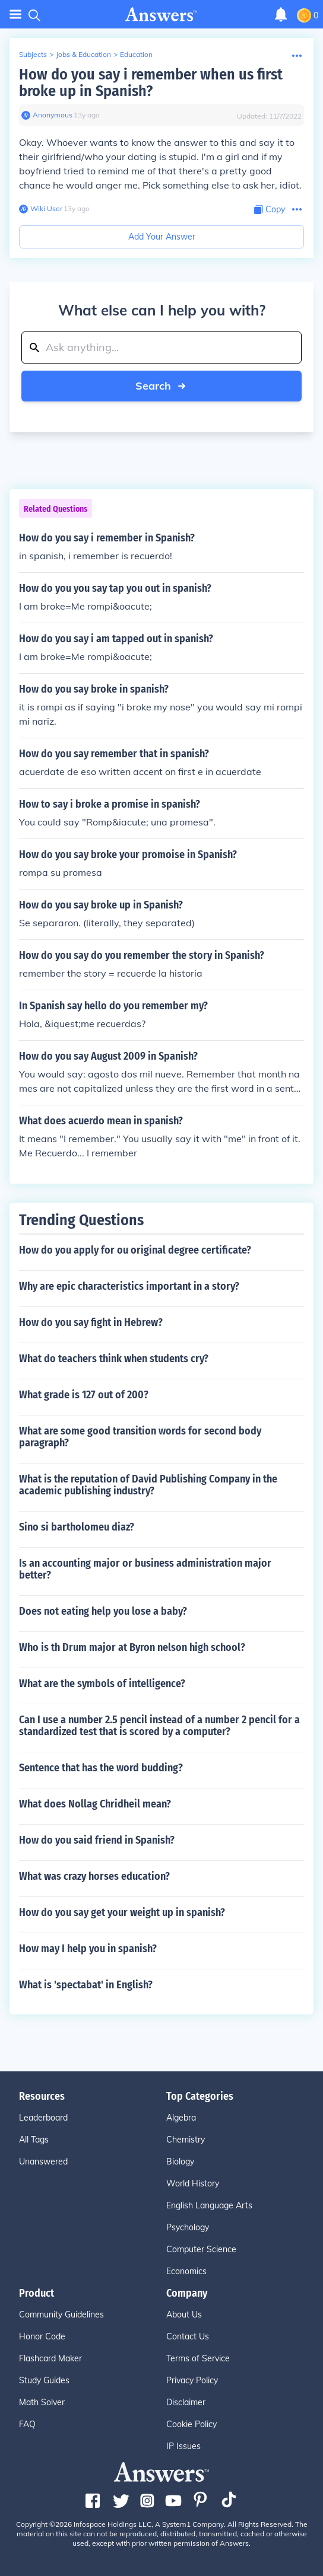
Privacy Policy (192, 2380)
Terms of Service (198, 2358)
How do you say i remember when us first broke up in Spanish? (151, 82)
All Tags (34, 2139)
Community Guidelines (61, 2314)
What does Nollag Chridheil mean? (95, 1803)
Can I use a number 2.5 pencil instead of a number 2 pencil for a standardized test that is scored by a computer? (159, 1725)
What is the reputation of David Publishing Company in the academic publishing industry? (148, 1484)
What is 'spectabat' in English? (86, 1984)
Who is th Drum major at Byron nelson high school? (132, 1647)
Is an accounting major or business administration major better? (145, 1569)
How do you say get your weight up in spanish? (122, 1912)
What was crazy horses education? (94, 1876)
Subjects (33, 54)
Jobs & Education (83, 54)
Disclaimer (185, 2402)
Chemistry (185, 2139)
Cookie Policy (191, 2424)
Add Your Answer (161, 236)
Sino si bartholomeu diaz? (76, 1527)
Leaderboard (43, 2117)
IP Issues (183, 2446)
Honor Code (42, 2336)
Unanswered (43, 2161)
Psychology (187, 2227)
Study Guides (44, 2380)
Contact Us (187, 2336)
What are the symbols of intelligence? (102, 1683)
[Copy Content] (269, 209)
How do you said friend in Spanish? (97, 1840)
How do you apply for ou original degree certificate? (135, 1250)
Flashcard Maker (50, 2358)
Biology (180, 2161)
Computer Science (201, 2249)
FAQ (27, 2424)
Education (136, 54)
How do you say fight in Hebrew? (91, 1322)
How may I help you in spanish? (88, 1948)
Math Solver (42, 2402)
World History (192, 2183)
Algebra (181, 2117)
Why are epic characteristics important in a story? (129, 1286)
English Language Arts (209, 2205)
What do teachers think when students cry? (113, 1358)
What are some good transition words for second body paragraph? (140, 1436)
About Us (184, 2314)
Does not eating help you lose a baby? (103, 1611)
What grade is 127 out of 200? (83, 1394)
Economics (186, 2271)
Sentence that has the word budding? (101, 1767)
